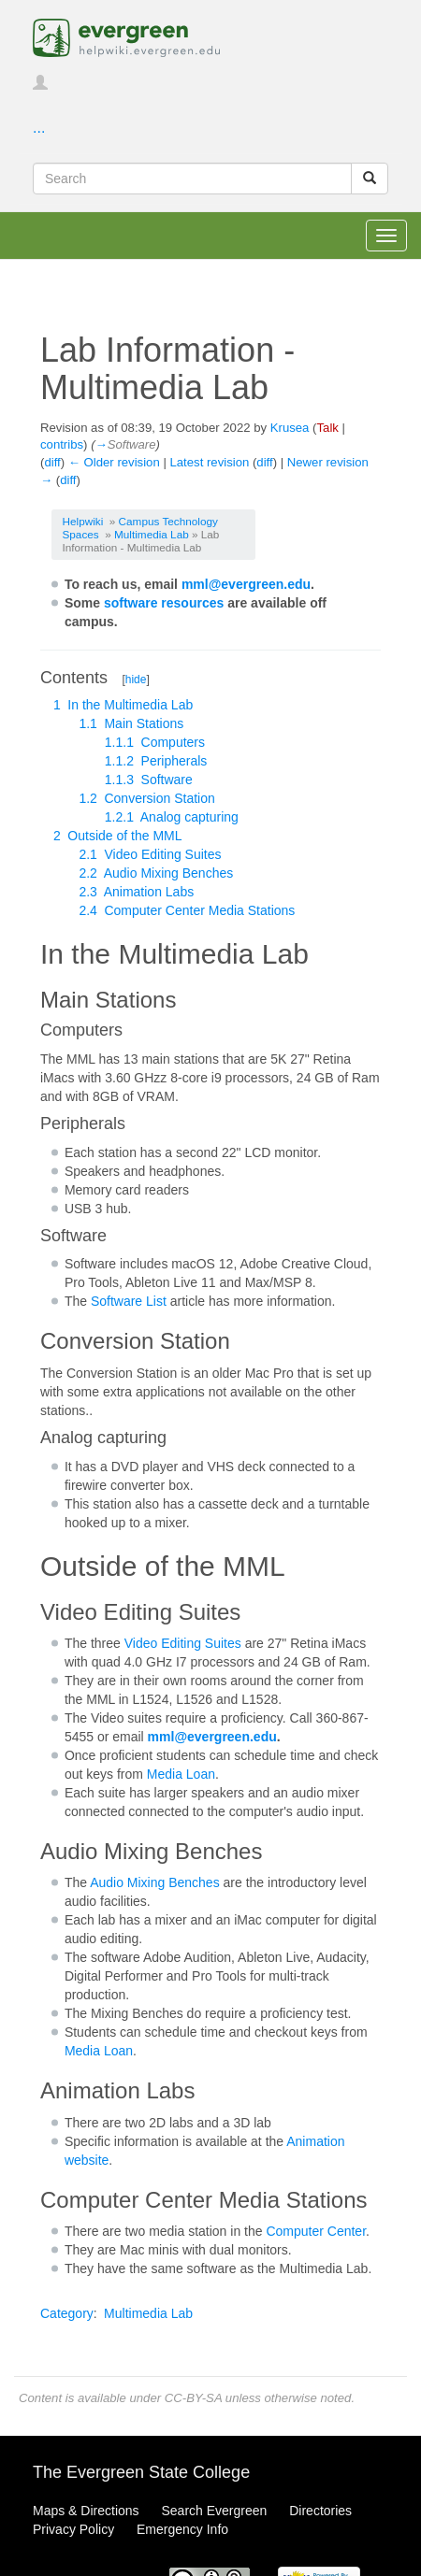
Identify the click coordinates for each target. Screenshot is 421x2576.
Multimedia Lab (151, 534)
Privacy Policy (73, 2529)
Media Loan (181, 1774)
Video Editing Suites (182, 1643)
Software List (129, 1301)
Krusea (290, 428)
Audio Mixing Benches (155, 1882)
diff (52, 462)
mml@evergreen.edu (246, 584)
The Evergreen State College (141, 2472)
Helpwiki (83, 521)
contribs (61, 444)
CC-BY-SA (193, 2398)
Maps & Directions (86, 2510)
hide (136, 679)
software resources (164, 602)
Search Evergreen (214, 2510)
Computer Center (316, 2231)
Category (67, 2313)
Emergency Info (182, 2529)
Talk (327, 428)
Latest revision (209, 462)
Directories (320, 2510)
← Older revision (114, 462)
